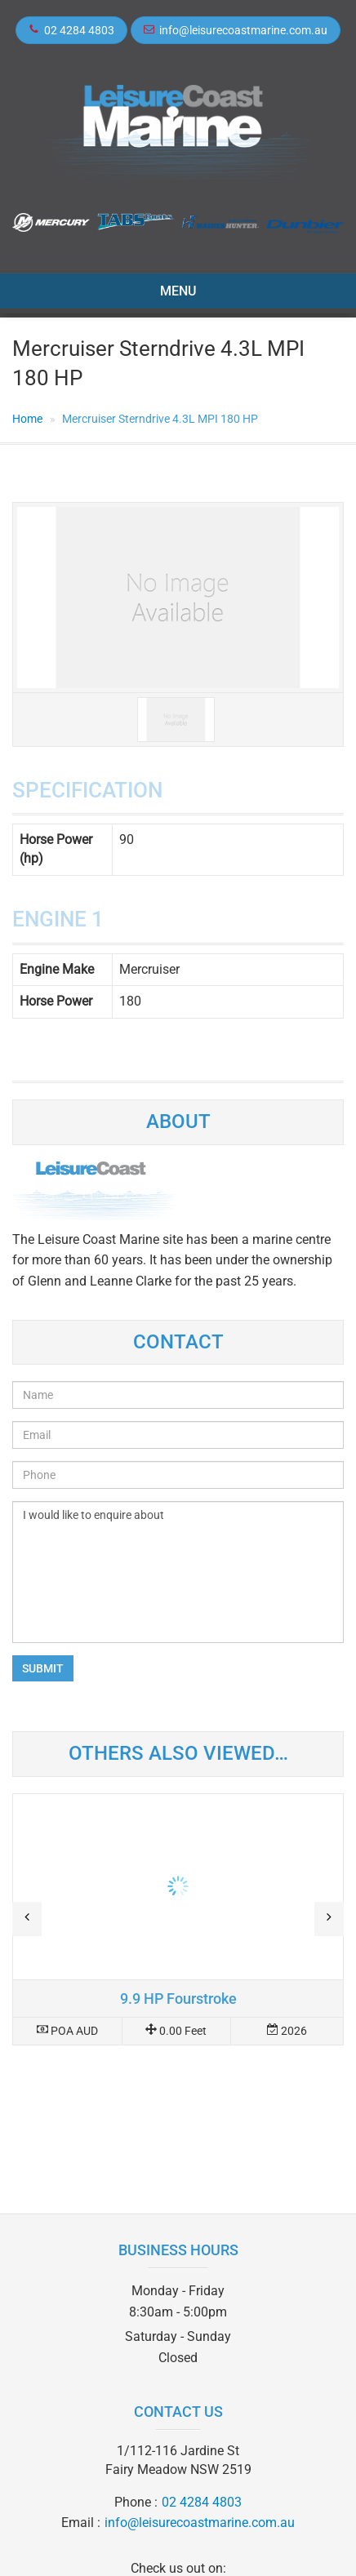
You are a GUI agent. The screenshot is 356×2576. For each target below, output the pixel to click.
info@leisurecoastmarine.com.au (243, 30)
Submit (43, 1668)
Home (27, 418)
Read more (178, 1919)
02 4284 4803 (79, 30)
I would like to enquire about (178, 1572)
